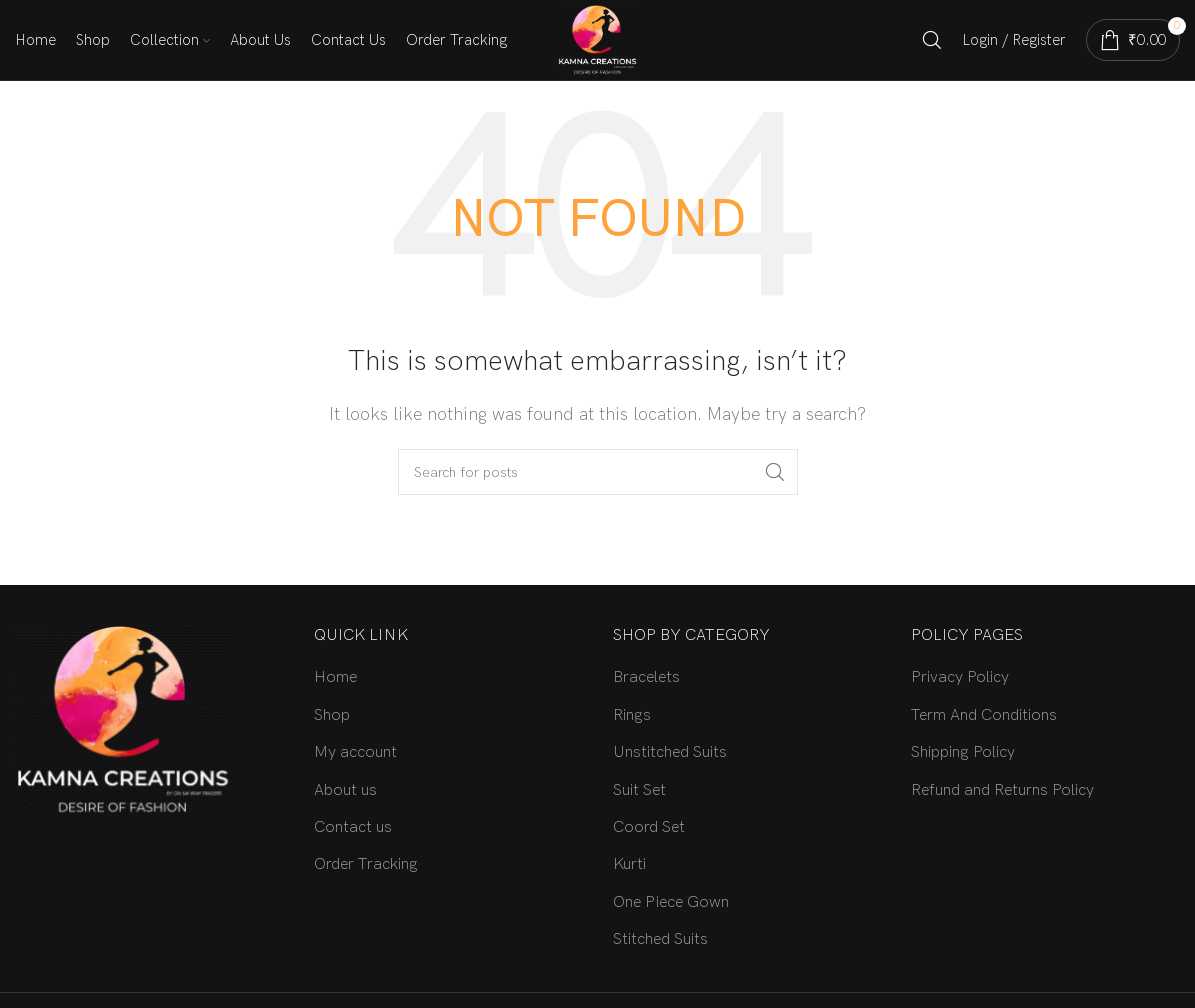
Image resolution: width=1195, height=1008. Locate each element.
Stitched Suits (660, 939)
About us (345, 790)
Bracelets (646, 677)
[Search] (932, 40)
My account (355, 752)
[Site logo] (597, 39)
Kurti (629, 864)
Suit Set (639, 790)
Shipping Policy (963, 752)
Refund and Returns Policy (1002, 790)
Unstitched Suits (670, 752)
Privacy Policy (960, 677)
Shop (332, 715)
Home (335, 677)
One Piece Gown (671, 902)
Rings (632, 715)
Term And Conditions (984, 715)
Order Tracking (366, 864)
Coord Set (649, 827)
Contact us (353, 827)
